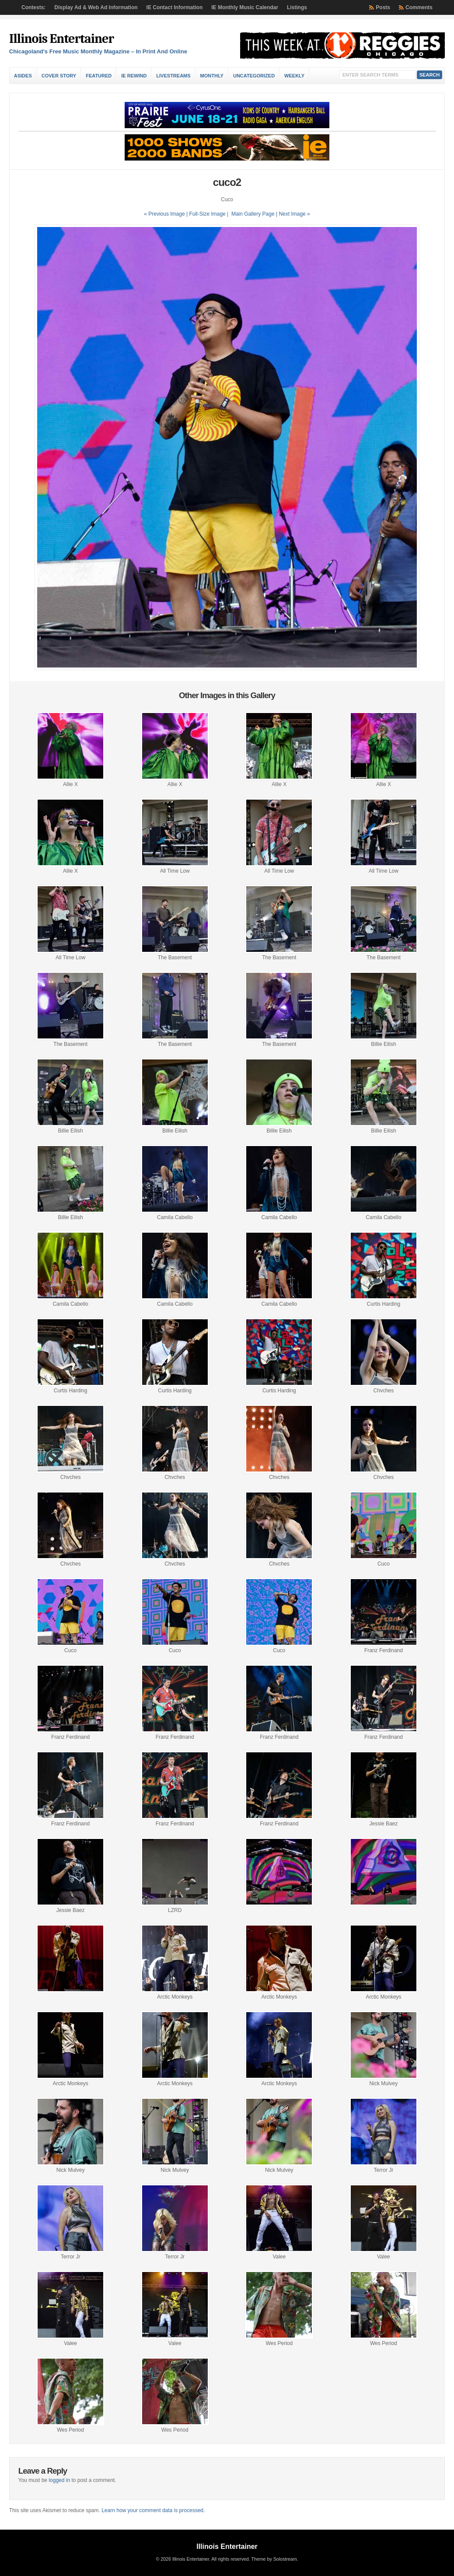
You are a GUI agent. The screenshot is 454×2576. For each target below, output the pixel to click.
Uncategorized (254, 75)
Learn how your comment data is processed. (153, 2510)
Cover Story (59, 75)
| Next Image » (293, 214)
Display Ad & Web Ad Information (95, 7)
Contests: (33, 7)
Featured (99, 75)
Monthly (212, 75)
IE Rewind (134, 75)
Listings (297, 7)
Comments (419, 7)
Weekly (294, 75)
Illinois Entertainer (61, 38)
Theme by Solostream (274, 2559)
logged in (59, 2480)
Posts (383, 7)
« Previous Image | (166, 214)
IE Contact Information (175, 7)
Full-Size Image (207, 214)
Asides (23, 75)
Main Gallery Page (253, 214)
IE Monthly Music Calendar (244, 7)
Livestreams (173, 75)
